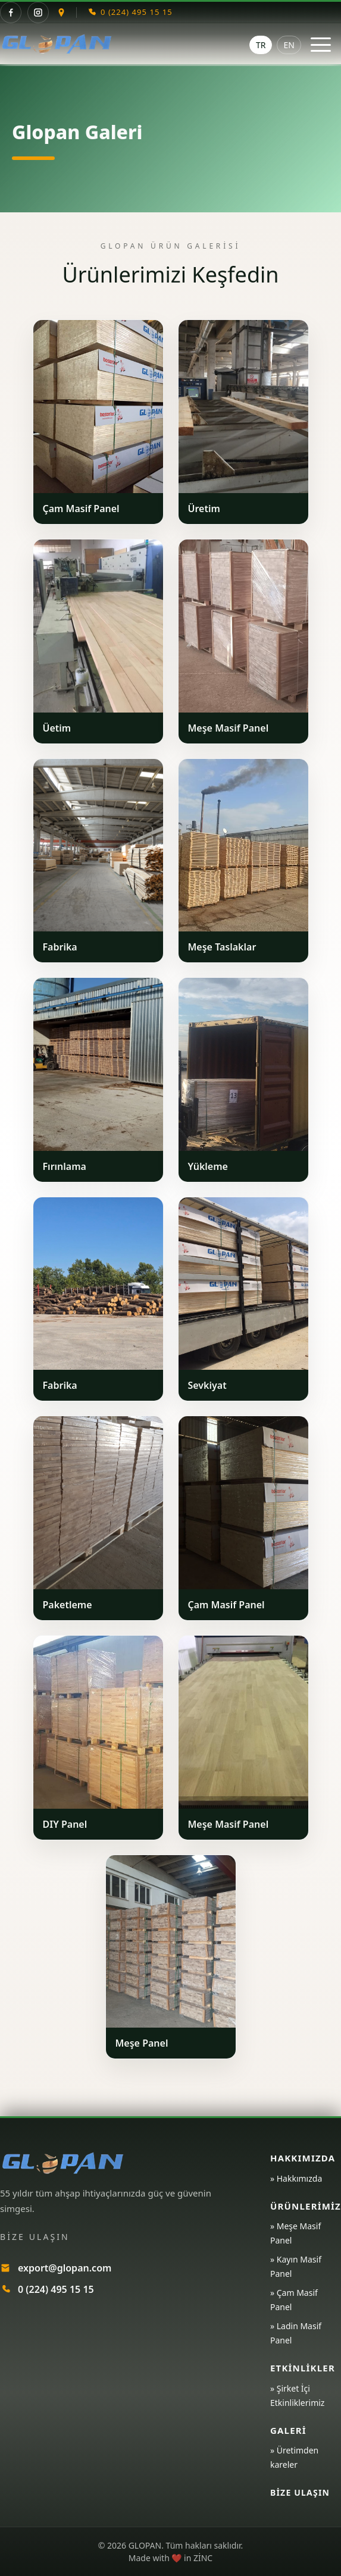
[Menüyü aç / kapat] (321, 44)
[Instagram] (38, 12)
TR (261, 45)
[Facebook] (10, 12)
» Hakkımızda (296, 2178)
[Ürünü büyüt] (98, 406)
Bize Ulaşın (300, 2492)
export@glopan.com (64, 2267)
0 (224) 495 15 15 (56, 2289)
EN (288, 45)
